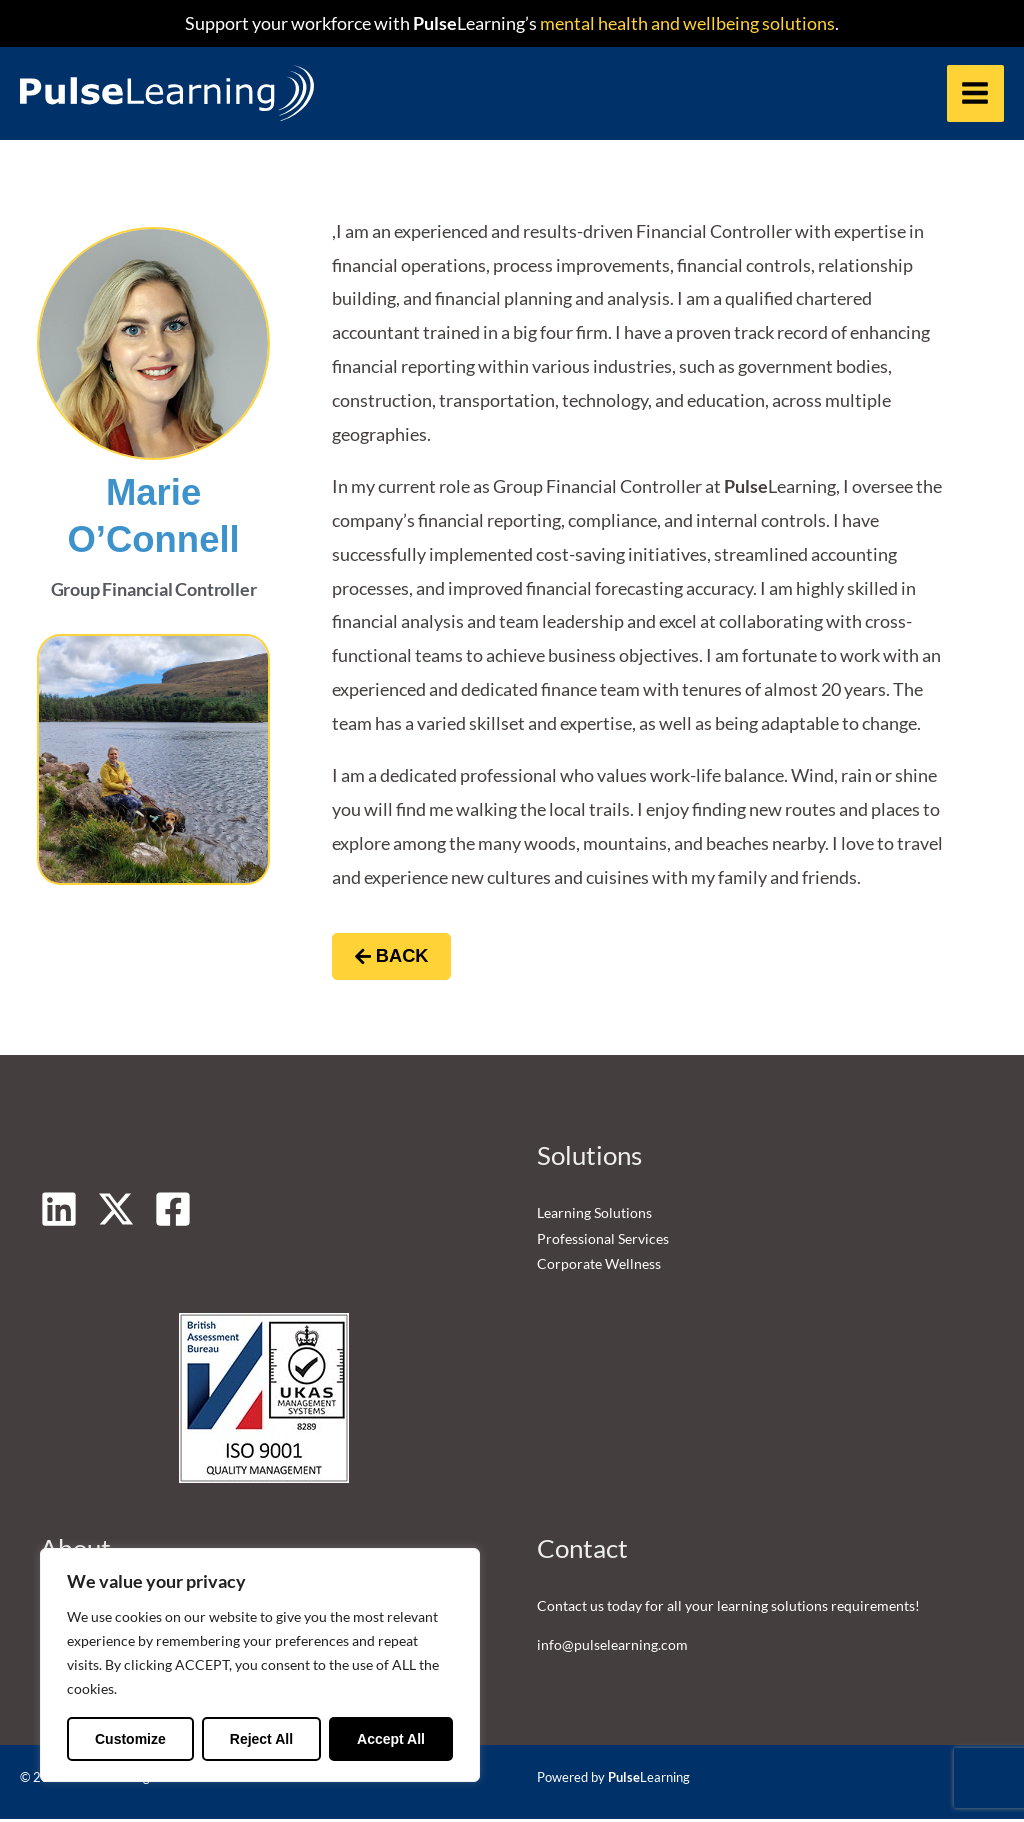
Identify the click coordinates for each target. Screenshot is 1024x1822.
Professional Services (603, 1240)
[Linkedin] (59, 1212)
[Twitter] (116, 1212)
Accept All (391, 1739)
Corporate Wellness (599, 1265)
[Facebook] (173, 1212)
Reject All (261, 1739)
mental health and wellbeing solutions (686, 23)
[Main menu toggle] (975, 93)
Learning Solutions (594, 1214)
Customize (130, 1739)
